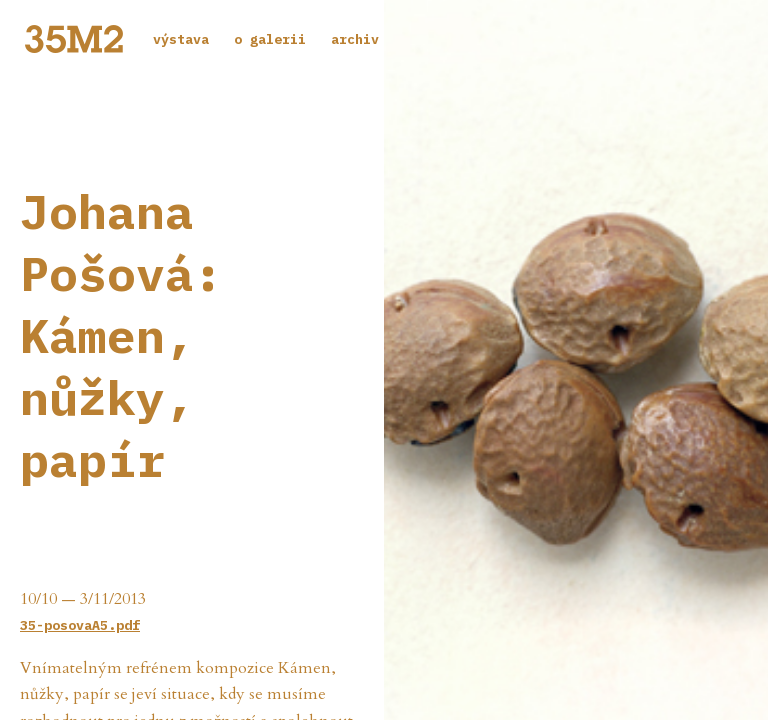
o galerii (270, 39)
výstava (181, 39)
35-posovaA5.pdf (80, 625)
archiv (355, 39)
